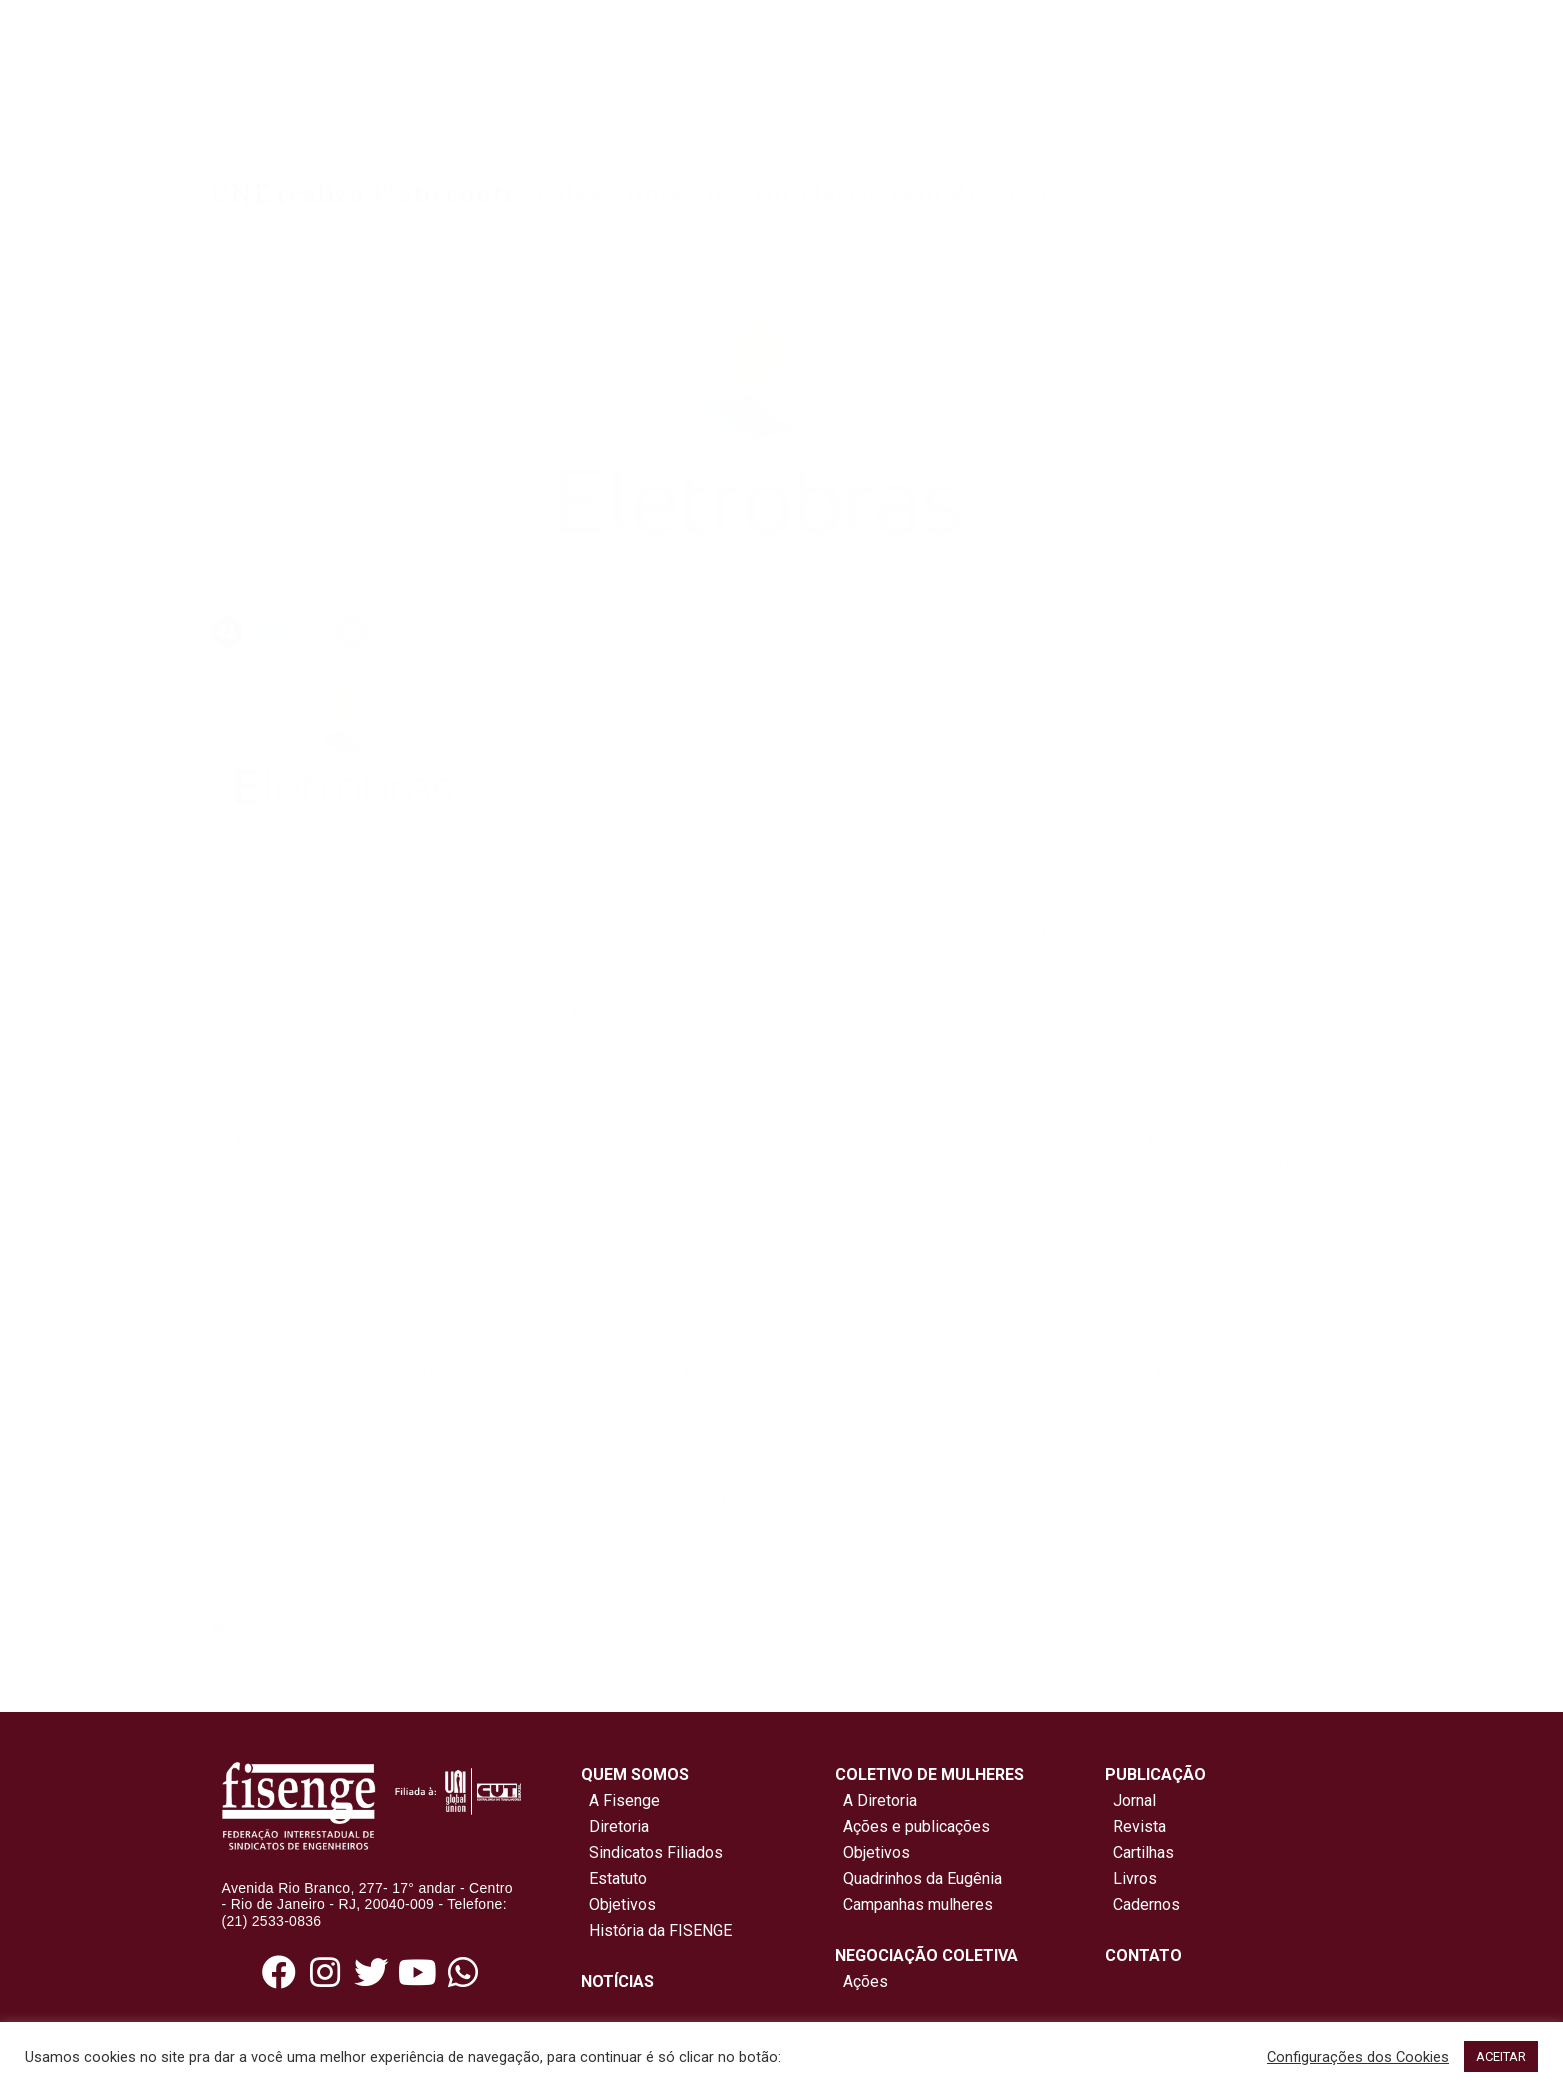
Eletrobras (299, 1628)
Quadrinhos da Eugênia (918, 1878)
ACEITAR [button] (1501, 2056)
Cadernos (1146, 1904)
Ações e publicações (912, 1826)
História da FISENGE (656, 1930)
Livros (1135, 1878)
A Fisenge (620, 1800)
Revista (1139, 1826)
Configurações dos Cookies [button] (1358, 2057)
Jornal (1134, 1800)
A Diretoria (876, 1800)
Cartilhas (1143, 1852)
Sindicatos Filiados (652, 1852)
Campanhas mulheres (914, 1904)
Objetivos (618, 1904)
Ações (861, 1981)
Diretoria (615, 1826)
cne (243, 1628)
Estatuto (614, 1878)
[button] (228, 632)
